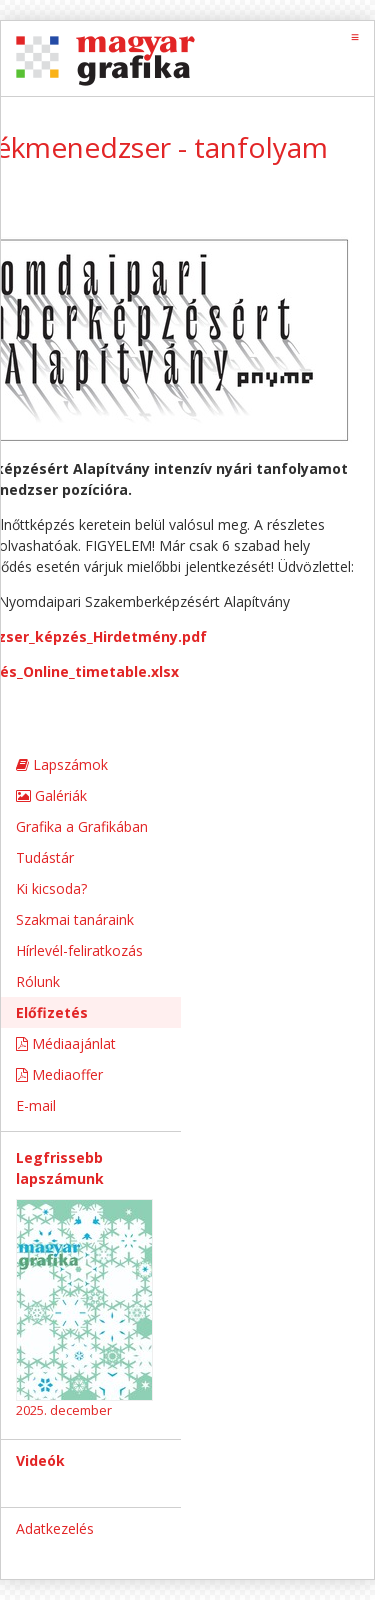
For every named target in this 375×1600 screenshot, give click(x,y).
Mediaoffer (59, 1074)
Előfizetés (52, 1012)
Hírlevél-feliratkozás (79, 950)
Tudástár (45, 857)
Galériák (51, 795)
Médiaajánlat (66, 1043)
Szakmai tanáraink (75, 919)
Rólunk (38, 981)
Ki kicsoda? (51, 888)
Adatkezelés (55, 1528)
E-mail (36, 1105)
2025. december (64, 1410)
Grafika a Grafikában (82, 826)
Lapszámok (62, 764)
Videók (40, 1460)
